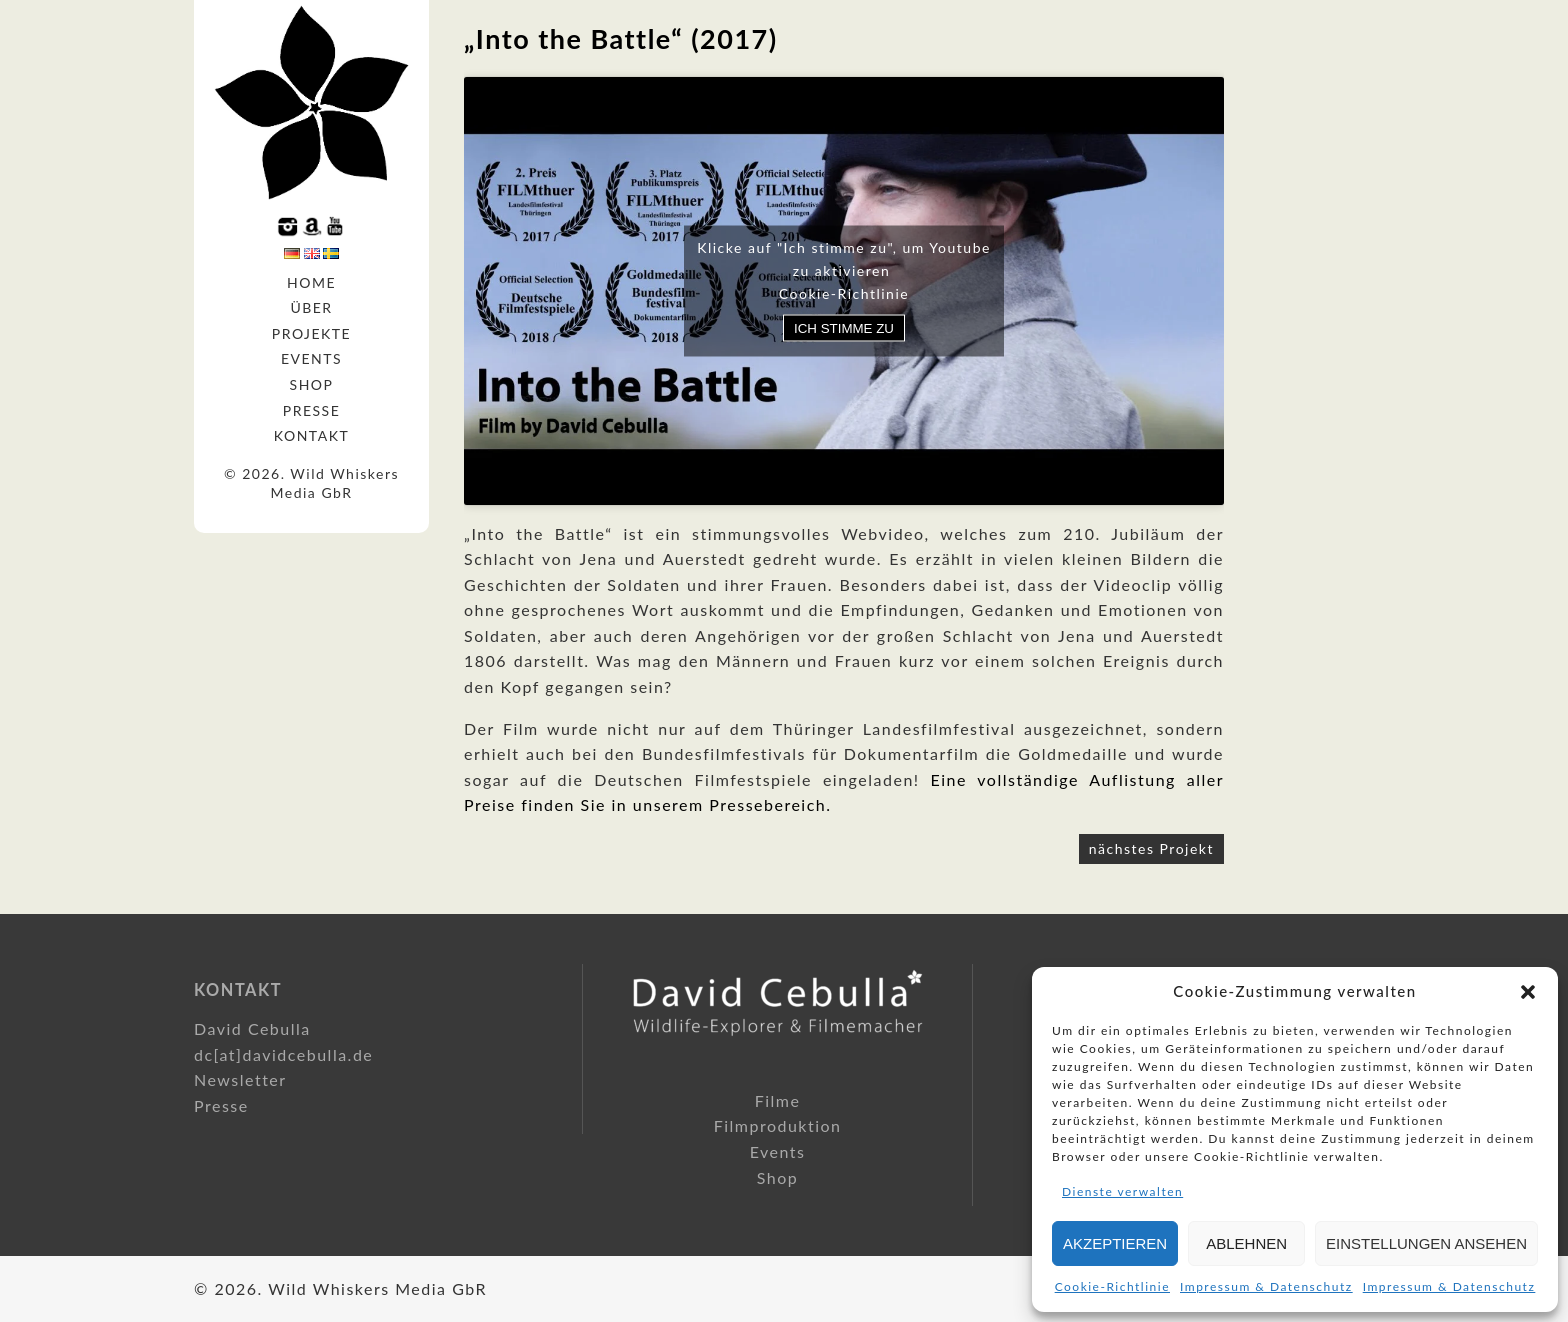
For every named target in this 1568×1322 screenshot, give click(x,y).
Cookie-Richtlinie (1112, 1286)
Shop (312, 384)
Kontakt (311, 435)
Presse (312, 410)
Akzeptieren (1115, 1243)
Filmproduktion (778, 1125)
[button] (1528, 992)
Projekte (311, 333)
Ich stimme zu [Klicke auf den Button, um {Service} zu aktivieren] (844, 327)
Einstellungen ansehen (1426, 1243)
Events (311, 358)
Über (311, 307)
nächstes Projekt (1151, 848)
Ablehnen (1246, 1243)
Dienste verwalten (1122, 1191)
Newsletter (240, 1079)
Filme (778, 1100)
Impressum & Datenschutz (1266, 1286)
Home (311, 282)
